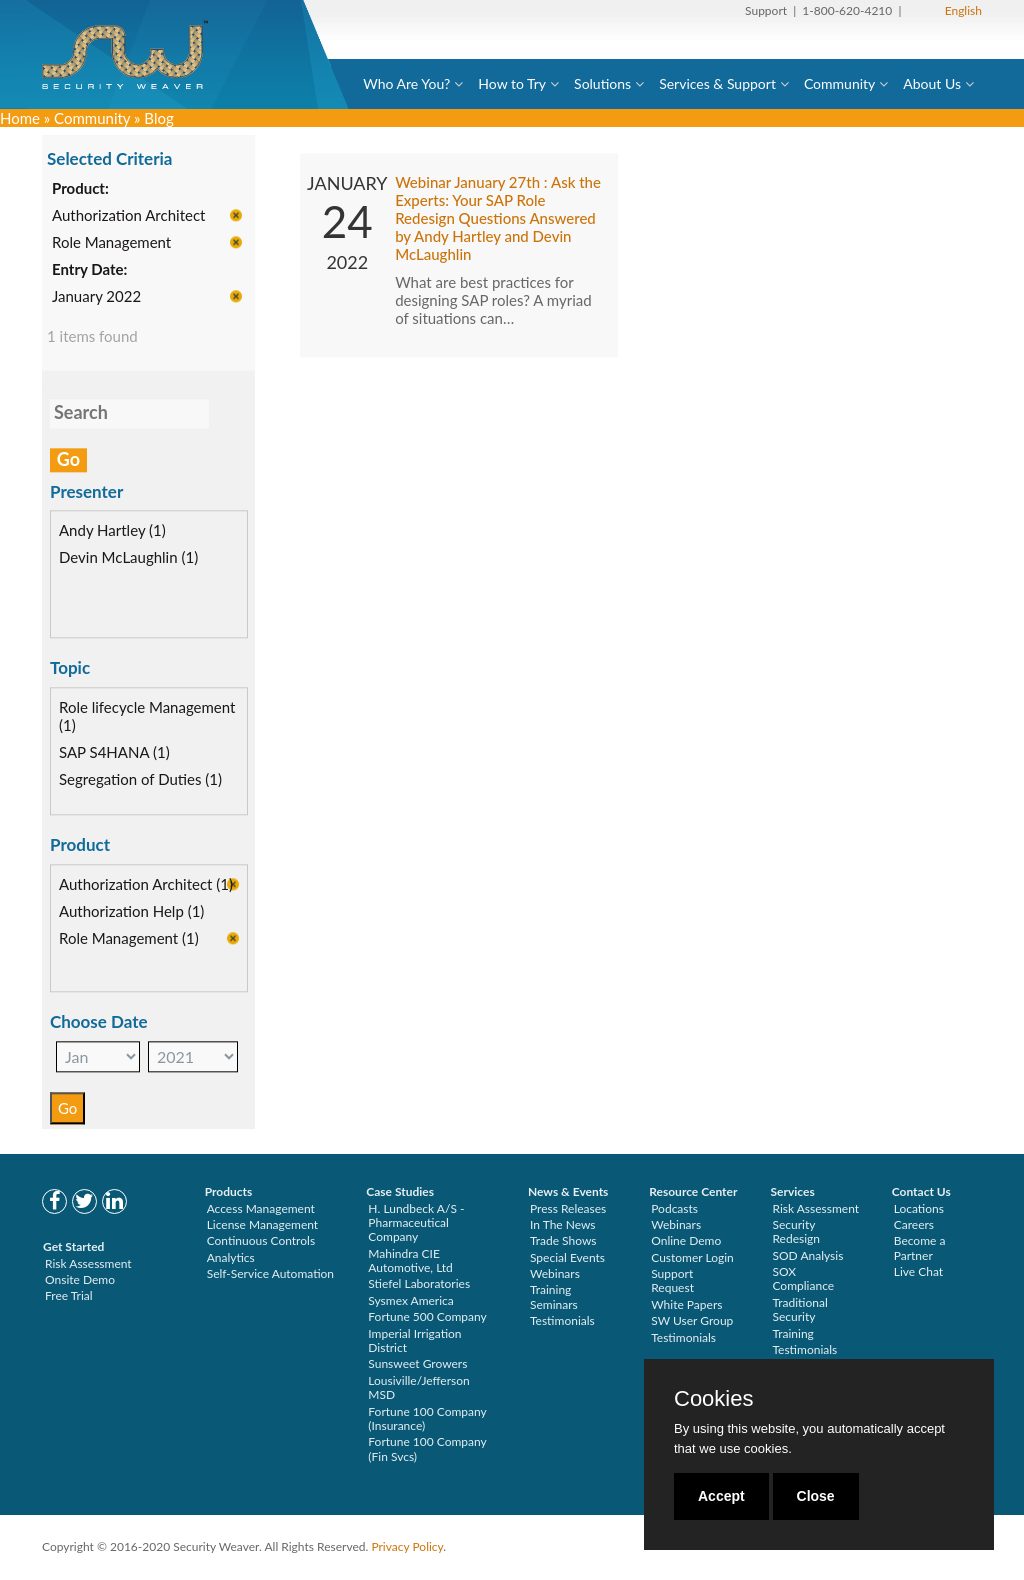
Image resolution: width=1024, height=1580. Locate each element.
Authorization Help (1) (131, 913)
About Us (932, 83)
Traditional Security (799, 1309)
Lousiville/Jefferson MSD (418, 1387)
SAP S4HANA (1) (114, 754)
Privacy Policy (407, 1546)
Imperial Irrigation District (414, 1340)
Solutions (602, 83)
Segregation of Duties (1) (140, 781)
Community (839, 83)
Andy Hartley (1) (112, 532)
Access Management (261, 1208)
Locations (919, 1208)
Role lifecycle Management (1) (147, 718)
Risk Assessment (88, 1263)
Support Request (672, 1280)
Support (766, 10)
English (963, 10)
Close (816, 1496)
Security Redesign (796, 1231)
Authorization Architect (128, 217)
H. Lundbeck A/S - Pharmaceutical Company (416, 1223)
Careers (914, 1224)
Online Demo (686, 1240)
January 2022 (96, 298)
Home (20, 118)
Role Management (111, 244)
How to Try (512, 83)
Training (792, 1333)
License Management (263, 1224)
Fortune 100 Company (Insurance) (427, 1418)
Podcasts (674, 1208)
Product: (80, 190)
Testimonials (562, 1320)
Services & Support (717, 83)
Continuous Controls (261, 1240)
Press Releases (568, 1208)
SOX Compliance (803, 1278)
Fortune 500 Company (427, 1316)
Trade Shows (563, 1240)
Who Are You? (406, 83)
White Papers (686, 1304)
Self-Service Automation (270, 1273)
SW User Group (692, 1320)
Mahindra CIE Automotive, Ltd (410, 1260)
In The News (563, 1224)
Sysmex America (411, 1300)
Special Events (567, 1257)
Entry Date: (89, 271)
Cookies (713, 1399)
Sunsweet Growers (417, 1363)
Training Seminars (554, 1296)
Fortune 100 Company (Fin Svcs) (427, 1448)
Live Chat (918, 1271)
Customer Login (692, 1257)
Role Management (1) (129, 940)
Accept (721, 1496)
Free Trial (69, 1295)
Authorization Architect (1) (146, 886)
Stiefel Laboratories (419, 1283)
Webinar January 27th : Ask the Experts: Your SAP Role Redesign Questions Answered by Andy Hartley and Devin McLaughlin (498, 220)
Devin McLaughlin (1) (128, 559)
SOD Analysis (807, 1255)
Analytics (231, 1257)
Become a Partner (920, 1247)
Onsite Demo (80, 1279)
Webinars (555, 1273)
